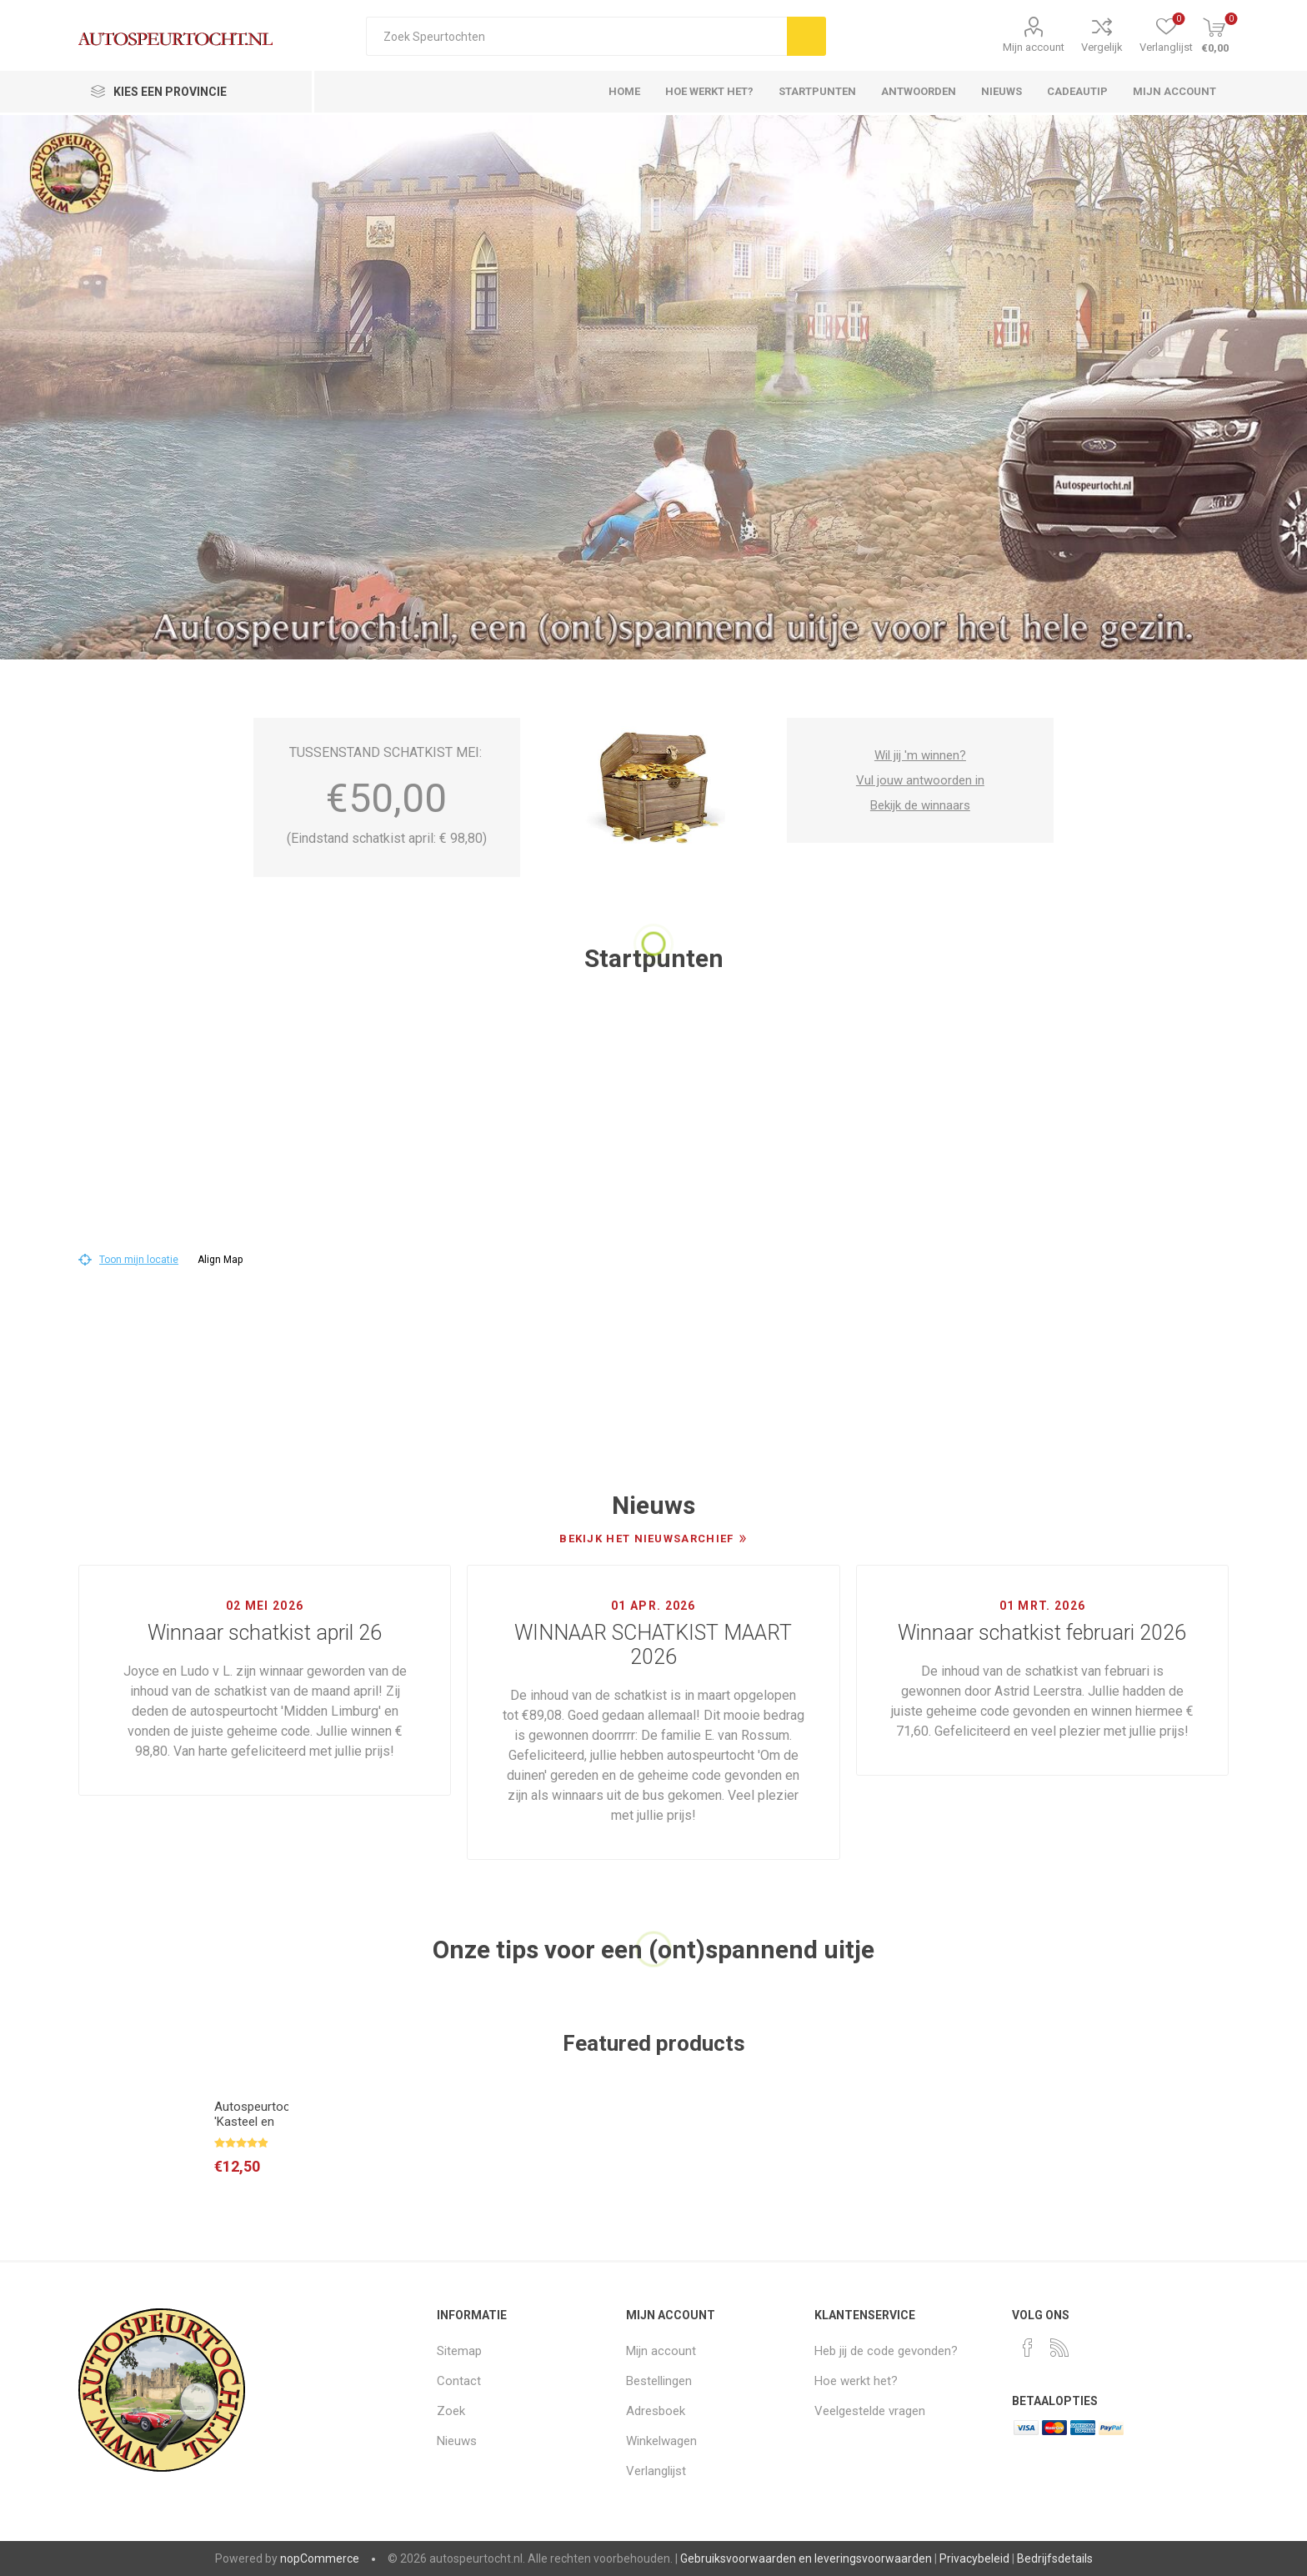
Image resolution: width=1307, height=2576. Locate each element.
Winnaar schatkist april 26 (265, 1633)
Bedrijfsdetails (1055, 2558)
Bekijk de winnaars (920, 805)
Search (806, 36)
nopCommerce (319, 2558)
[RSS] (1059, 2347)
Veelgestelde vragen (869, 2410)
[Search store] (576, 36)
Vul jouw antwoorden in (920, 780)
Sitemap (459, 2350)
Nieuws (457, 2440)
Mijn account (1033, 47)
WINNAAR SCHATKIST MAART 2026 (653, 1645)
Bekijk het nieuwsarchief (646, 1538)
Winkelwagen (661, 2440)
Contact (459, 2380)
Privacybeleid (974, 2558)
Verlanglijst (656, 2470)
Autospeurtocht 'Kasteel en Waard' (251, 2121)
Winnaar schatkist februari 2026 (1042, 1633)
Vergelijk (1102, 47)
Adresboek (655, 2410)
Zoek (451, 2410)
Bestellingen (659, 2380)
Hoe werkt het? (856, 2380)
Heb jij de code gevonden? (886, 2350)
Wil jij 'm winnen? (920, 755)
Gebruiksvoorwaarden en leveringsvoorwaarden (806, 2558)
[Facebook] (1027, 2347)
